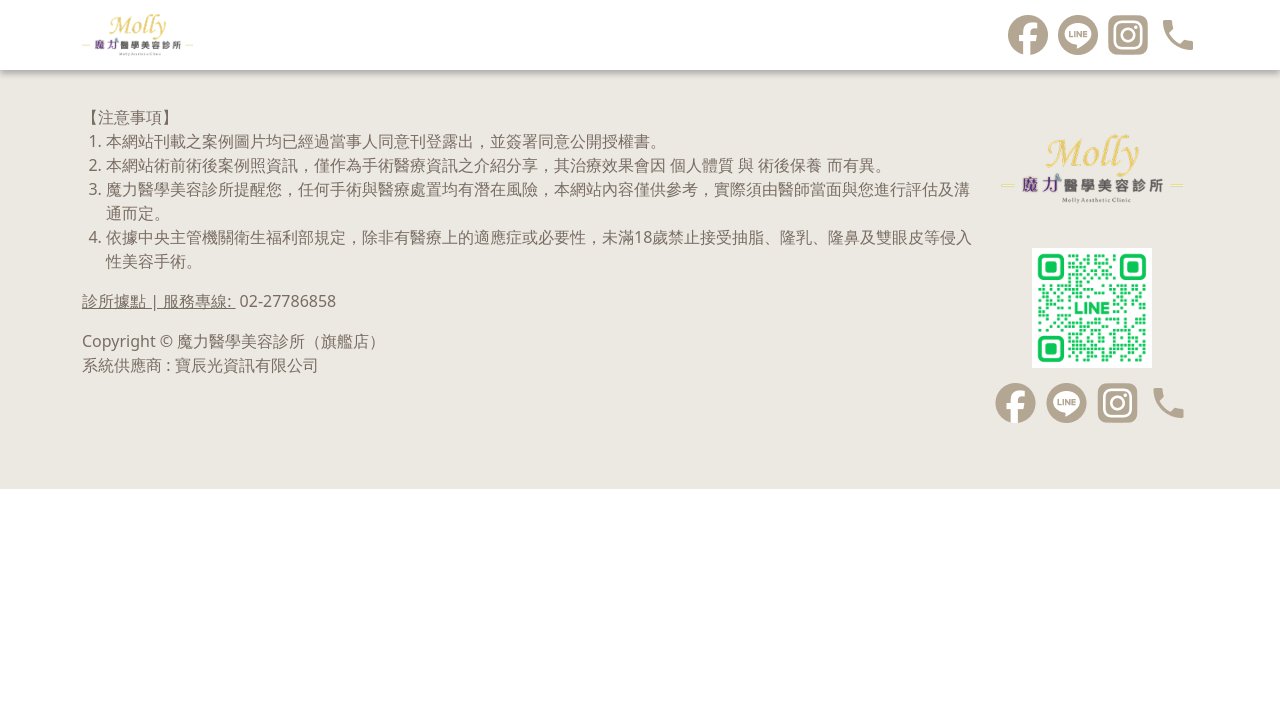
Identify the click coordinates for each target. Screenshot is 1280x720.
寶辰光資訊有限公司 (247, 365)
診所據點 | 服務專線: (209, 301)
